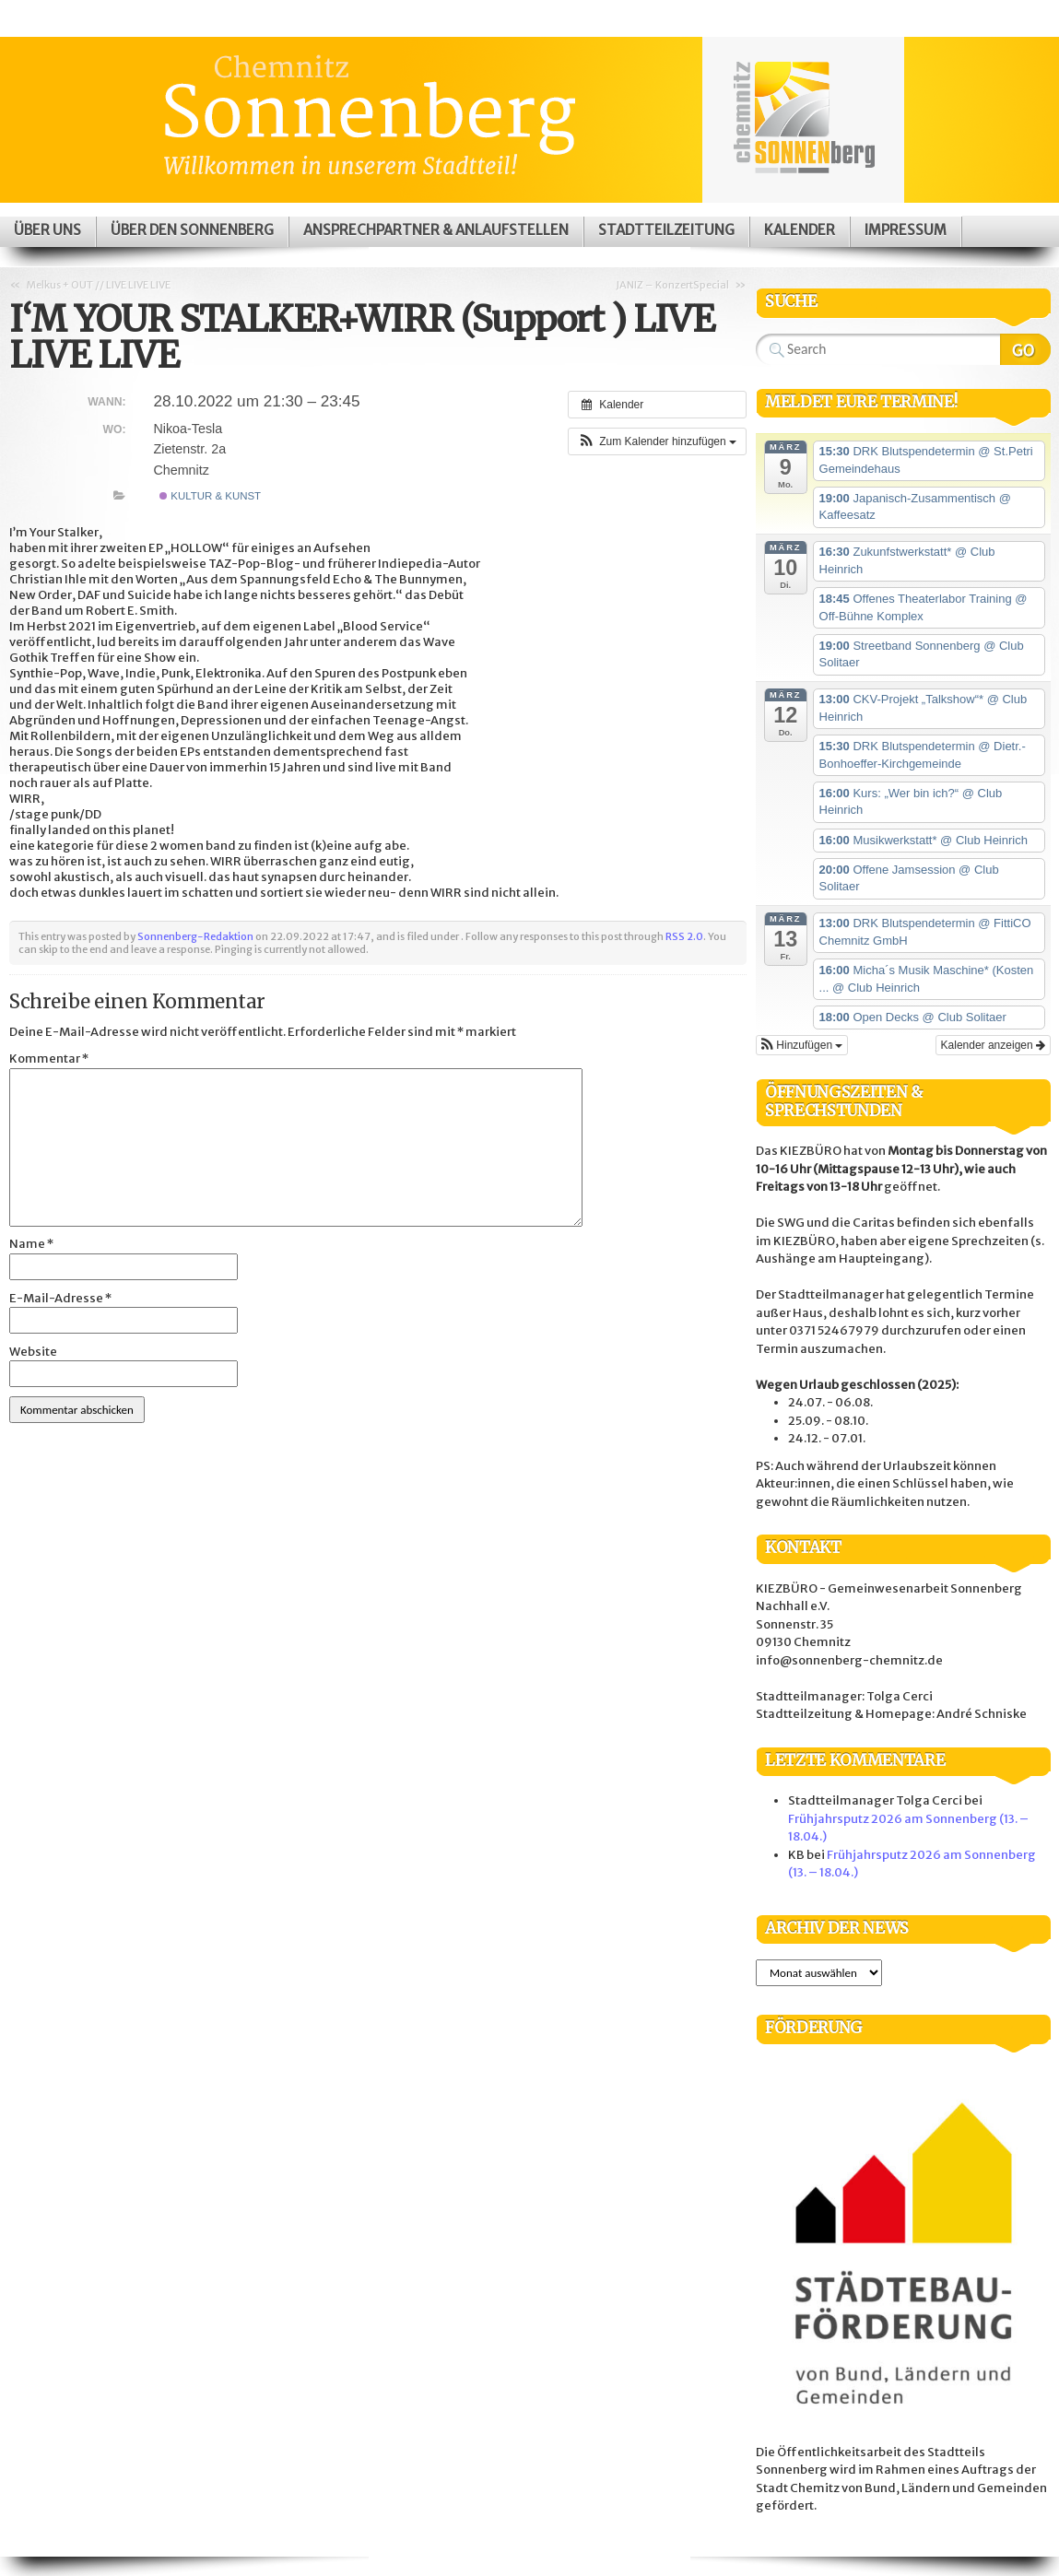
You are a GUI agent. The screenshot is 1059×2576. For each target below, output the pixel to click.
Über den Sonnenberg (192, 230)
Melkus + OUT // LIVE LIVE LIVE (99, 284)
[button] (657, 441)
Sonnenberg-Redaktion (195, 936)
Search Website (1025, 349)
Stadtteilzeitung (666, 230)
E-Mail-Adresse (60, 1298)
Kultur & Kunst (210, 495)
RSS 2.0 (684, 936)
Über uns (47, 230)
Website (33, 1351)
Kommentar (48, 1058)
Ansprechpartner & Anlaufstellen (436, 230)
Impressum (906, 230)
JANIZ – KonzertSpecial (672, 284)
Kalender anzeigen (993, 1045)
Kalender (799, 230)
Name (31, 1244)
